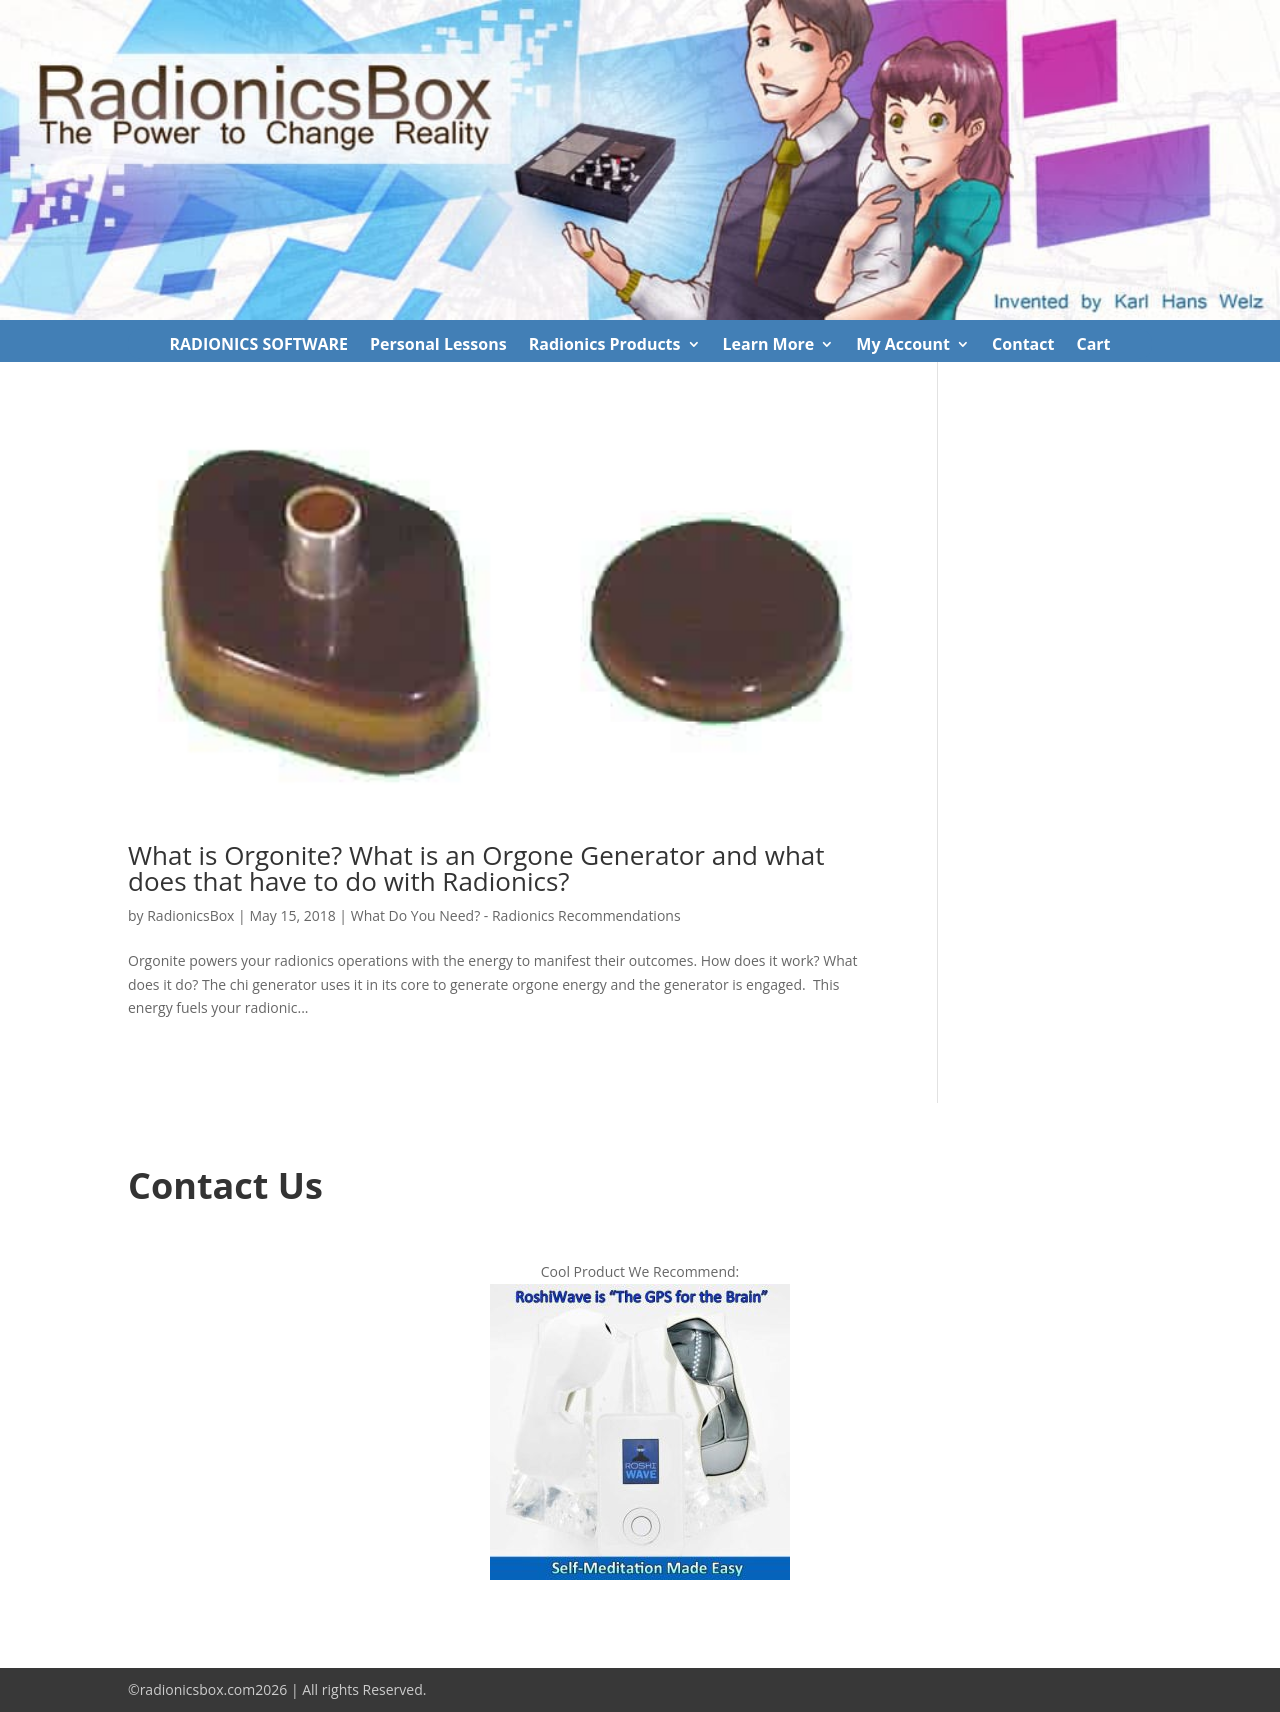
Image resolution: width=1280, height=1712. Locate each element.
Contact (1023, 346)
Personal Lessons (438, 346)
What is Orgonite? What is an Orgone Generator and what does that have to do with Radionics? (476, 868)
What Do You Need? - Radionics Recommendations (516, 915)
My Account (903, 346)
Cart (1093, 346)
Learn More (769, 346)
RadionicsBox (190, 915)
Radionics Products (605, 346)
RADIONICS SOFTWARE (258, 346)
